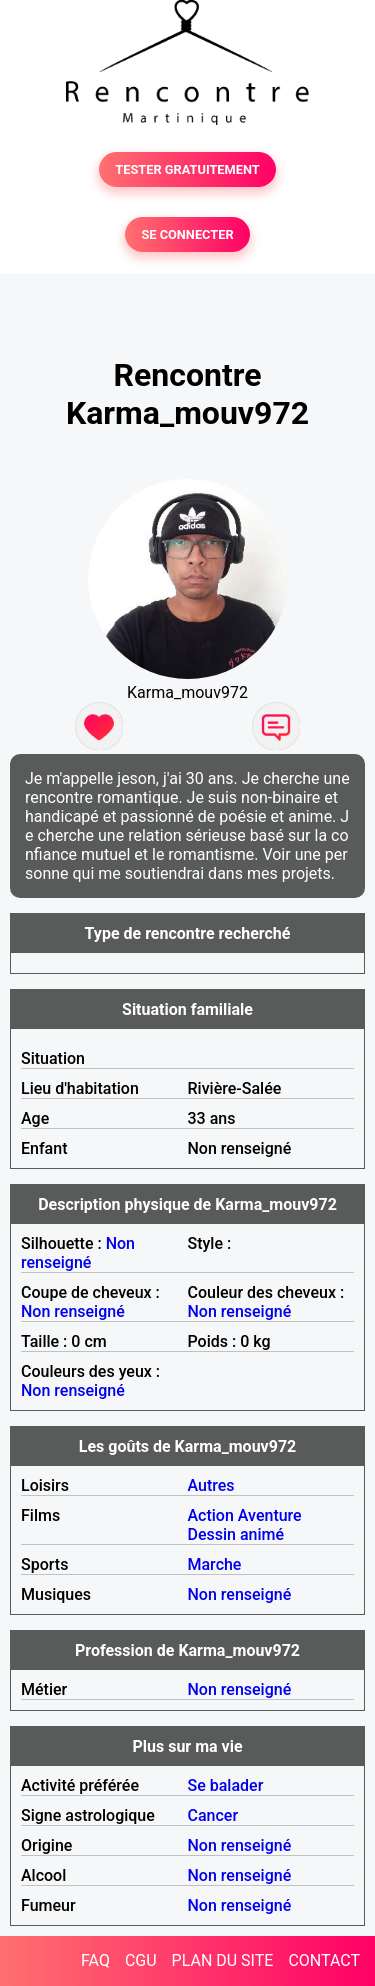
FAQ (95, 1960)
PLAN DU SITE (223, 1960)
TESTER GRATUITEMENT (187, 169)
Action (211, 1515)
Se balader (226, 1785)
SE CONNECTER (187, 234)
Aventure (270, 1515)
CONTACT (324, 1960)
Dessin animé (236, 1534)
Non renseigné (78, 1253)
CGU (141, 1960)
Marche (215, 1564)
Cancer (213, 1815)
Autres (211, 1485)
